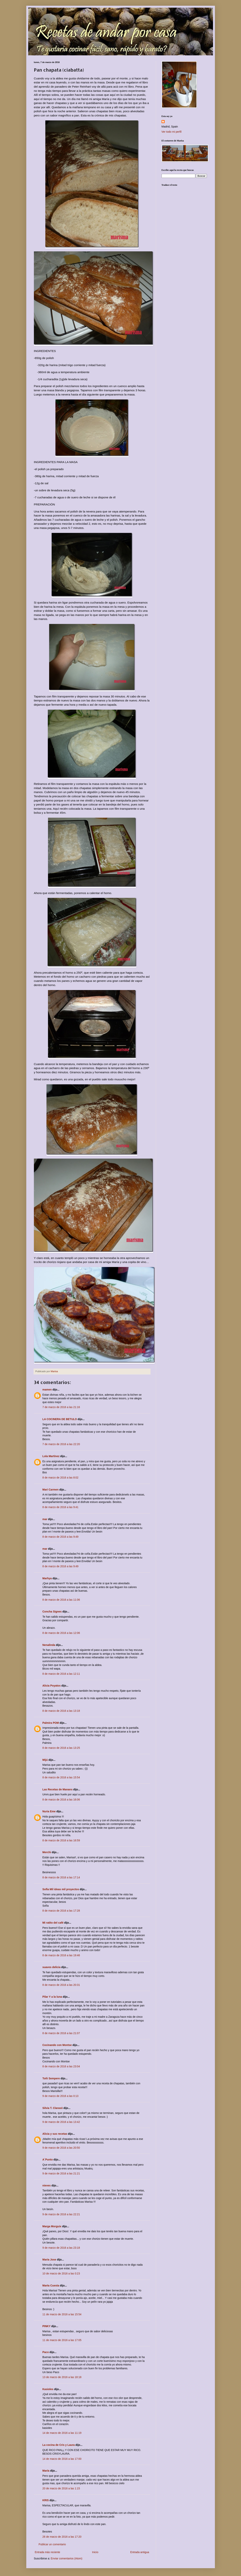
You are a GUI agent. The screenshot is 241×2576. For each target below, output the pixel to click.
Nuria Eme (49, 1811)
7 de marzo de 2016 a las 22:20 (61, 1444)
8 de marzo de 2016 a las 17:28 (61, 1910)
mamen (47, 1389)
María (46, 2470)
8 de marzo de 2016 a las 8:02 (60, 1477)
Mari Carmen (50, 1489)
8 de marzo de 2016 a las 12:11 (61, 1673)
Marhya (47, 1578)
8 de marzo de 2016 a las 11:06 (61, 1599)
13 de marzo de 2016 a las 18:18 (62, 2377)
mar (44, 1519)
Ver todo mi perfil (172, 131)
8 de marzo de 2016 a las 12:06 (61, 1632)
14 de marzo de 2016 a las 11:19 (62, 2432)
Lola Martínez (50, 1456)
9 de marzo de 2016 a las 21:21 (61, 2173)
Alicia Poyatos (51, 1685)
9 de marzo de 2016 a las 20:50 (61, 2147)
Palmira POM (50, 1722)
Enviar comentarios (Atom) (66, 2558)
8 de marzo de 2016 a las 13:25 (61, 1747)
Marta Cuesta (50, 2285)
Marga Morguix (52, 2226)
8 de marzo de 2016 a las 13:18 (61, 1710)
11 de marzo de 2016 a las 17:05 (62, 2340)
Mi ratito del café (52, 1922)
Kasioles (48, 2389)
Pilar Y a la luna (52, 1996)
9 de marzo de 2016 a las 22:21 (61, 2214)
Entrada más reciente (47, 2552)
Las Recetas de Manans (57, 1789)
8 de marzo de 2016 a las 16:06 (61, 1799)
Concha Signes (52, 1611)
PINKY (46, 2326)
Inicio (95, 2552)
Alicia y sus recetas (54, 2133)
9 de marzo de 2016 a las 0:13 (60, 2095)
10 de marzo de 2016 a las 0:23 (61, 2273)
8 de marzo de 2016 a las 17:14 (61, 1877)
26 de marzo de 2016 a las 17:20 (62, 2536)
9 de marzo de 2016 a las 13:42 (61, 2121)
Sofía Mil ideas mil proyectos (60, 1889)
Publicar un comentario (52, 2544)
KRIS (45, 2500)
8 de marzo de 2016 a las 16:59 (61, 1840)
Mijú (45, 1759)
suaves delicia (51, 1967)
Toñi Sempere (51, 2078)
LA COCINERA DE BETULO (59, 1419)
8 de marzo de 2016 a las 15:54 (61, 1777)
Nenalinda (48, 1644)
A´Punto (47, 2159)
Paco (45, 2352)
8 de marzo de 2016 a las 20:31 (61, 1984)
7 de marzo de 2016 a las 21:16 (61, 1407)
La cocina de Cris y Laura (58, 2444)
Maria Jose (49, 2259)
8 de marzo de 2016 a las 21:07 (61, 2033)
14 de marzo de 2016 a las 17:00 (62, 2458)
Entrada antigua (139, 2552)
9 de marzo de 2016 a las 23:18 (61, 2247)
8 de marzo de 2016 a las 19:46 (61, 1955)
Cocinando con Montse (57, 2045)
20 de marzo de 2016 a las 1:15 (61, 2488)
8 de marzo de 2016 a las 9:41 (60, 1507)
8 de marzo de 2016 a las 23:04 (61, 2066)
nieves (46, 2185)
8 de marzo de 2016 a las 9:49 (60, 1536)
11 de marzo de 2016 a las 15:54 (62, 2314)
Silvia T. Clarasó (52, 2108)
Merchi (46, 1852)
